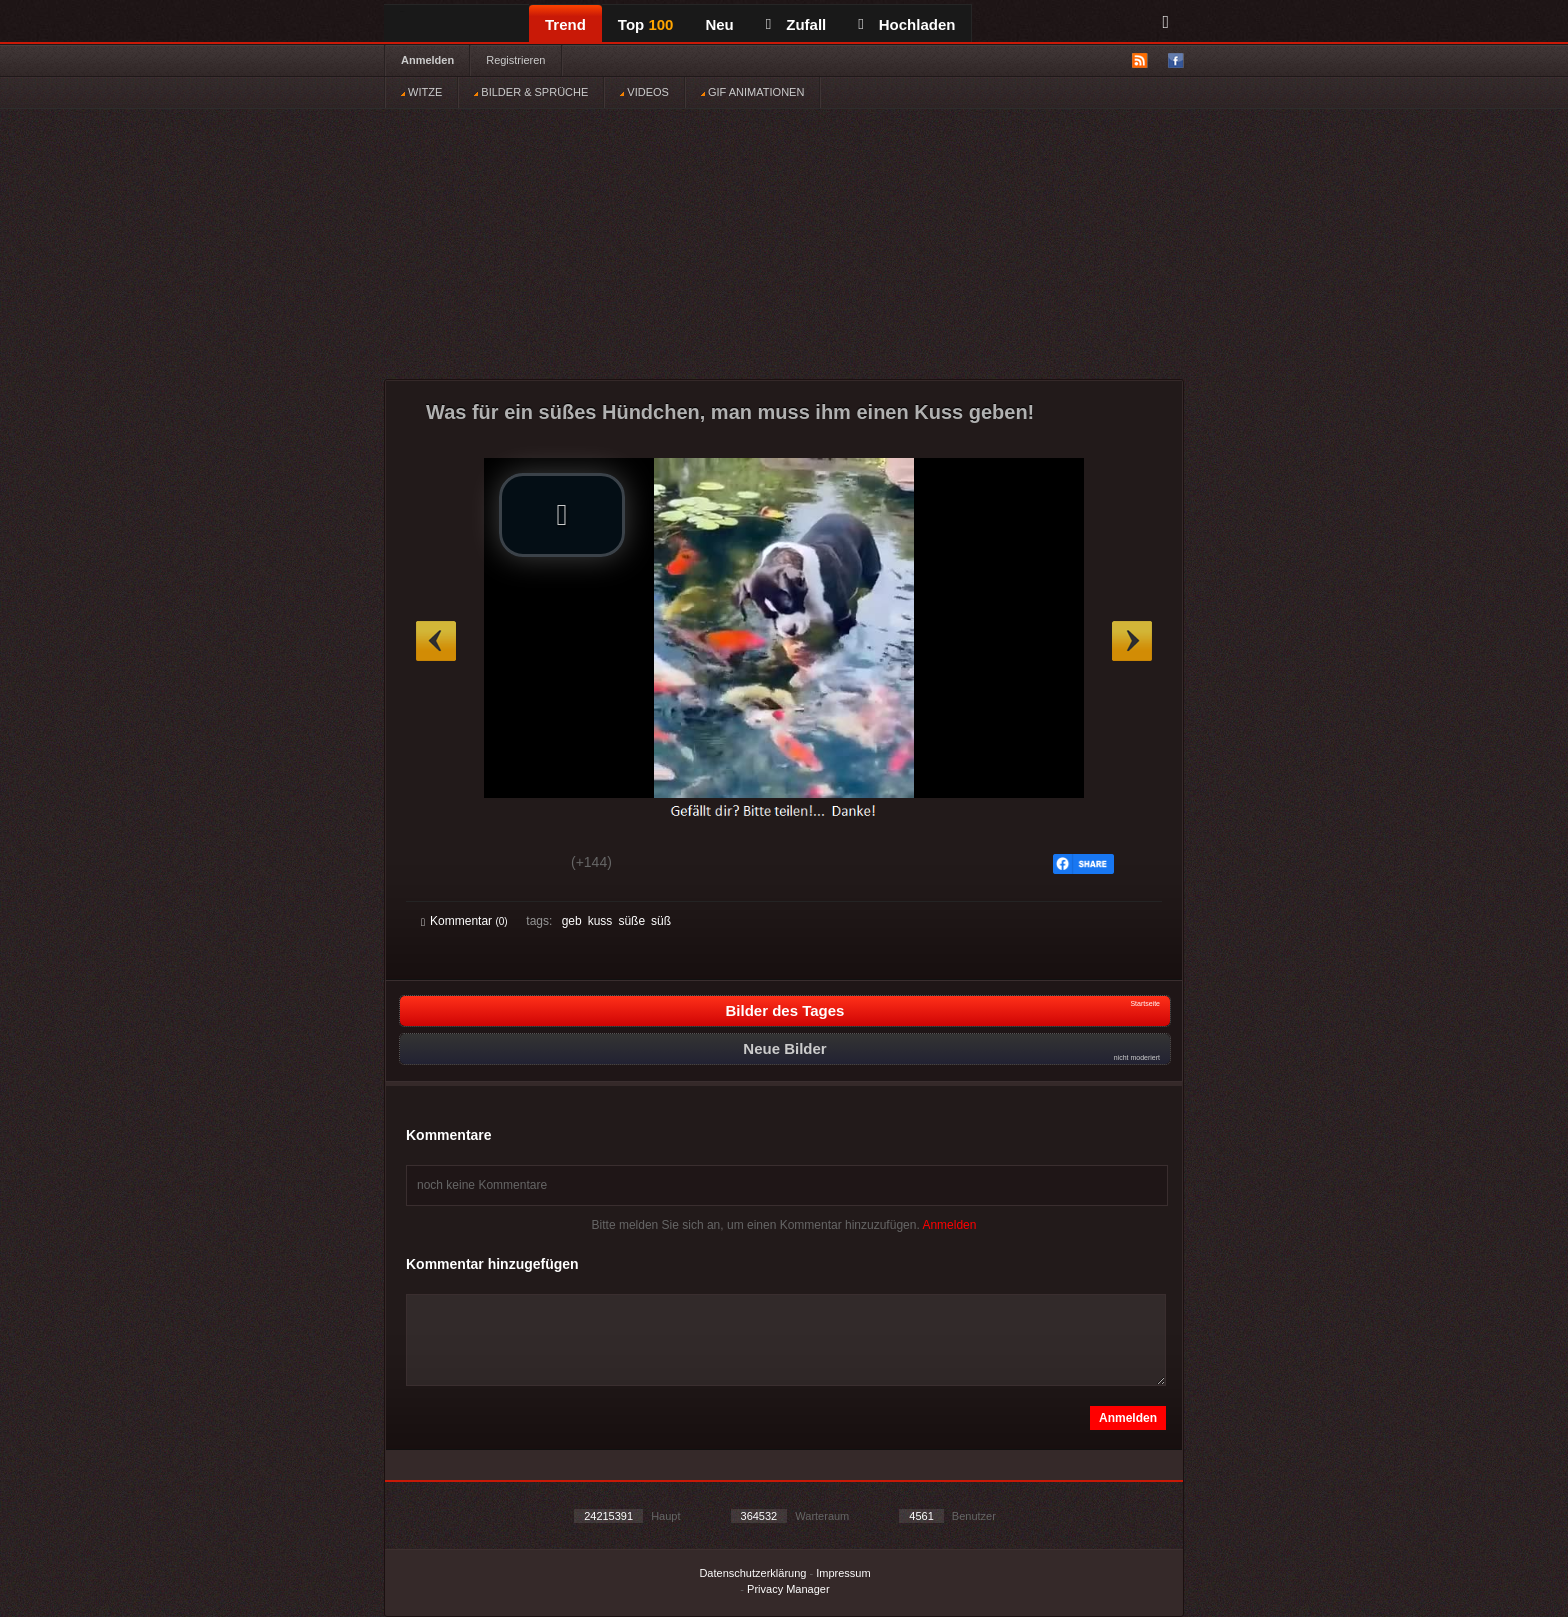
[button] (562, 515)
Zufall (796, 24)
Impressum (843, 1573)
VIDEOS (644, 92)
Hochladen (906, 24)
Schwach (518, 865)
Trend (565, 24)
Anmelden (427, 60)
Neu (719, 24)
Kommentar (464, 921)
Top (646, 24)
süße (631, 921)
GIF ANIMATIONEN (752, 92)
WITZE (421, 92)
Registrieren (515, 60)
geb (572, 921)
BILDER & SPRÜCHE (531, 92)
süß (661, 921)
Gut (443, 865)
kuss (600, 921)
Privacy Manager (788, 1589)
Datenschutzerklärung (752, 1573)
